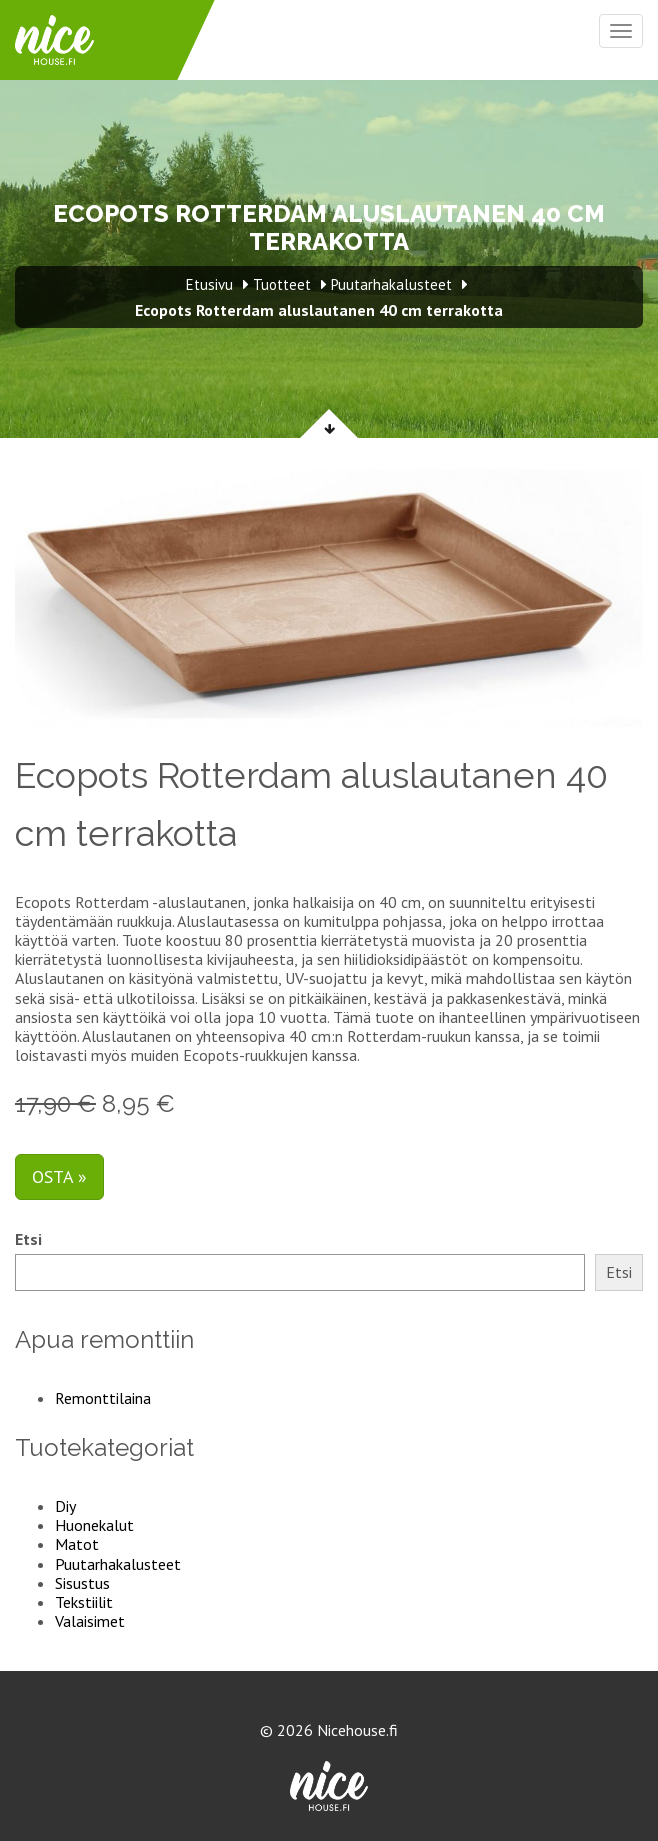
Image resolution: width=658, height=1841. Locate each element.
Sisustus (82, 1583)
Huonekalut (94, 1525)
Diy (65, 1506)
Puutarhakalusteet (118, 1564)
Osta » (59, 1176)
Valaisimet (90, 1621)
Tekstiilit (84, 1602)
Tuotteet (282, 284)
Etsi (28, 1239)
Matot (77, 1544)
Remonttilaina (103, 1398)
